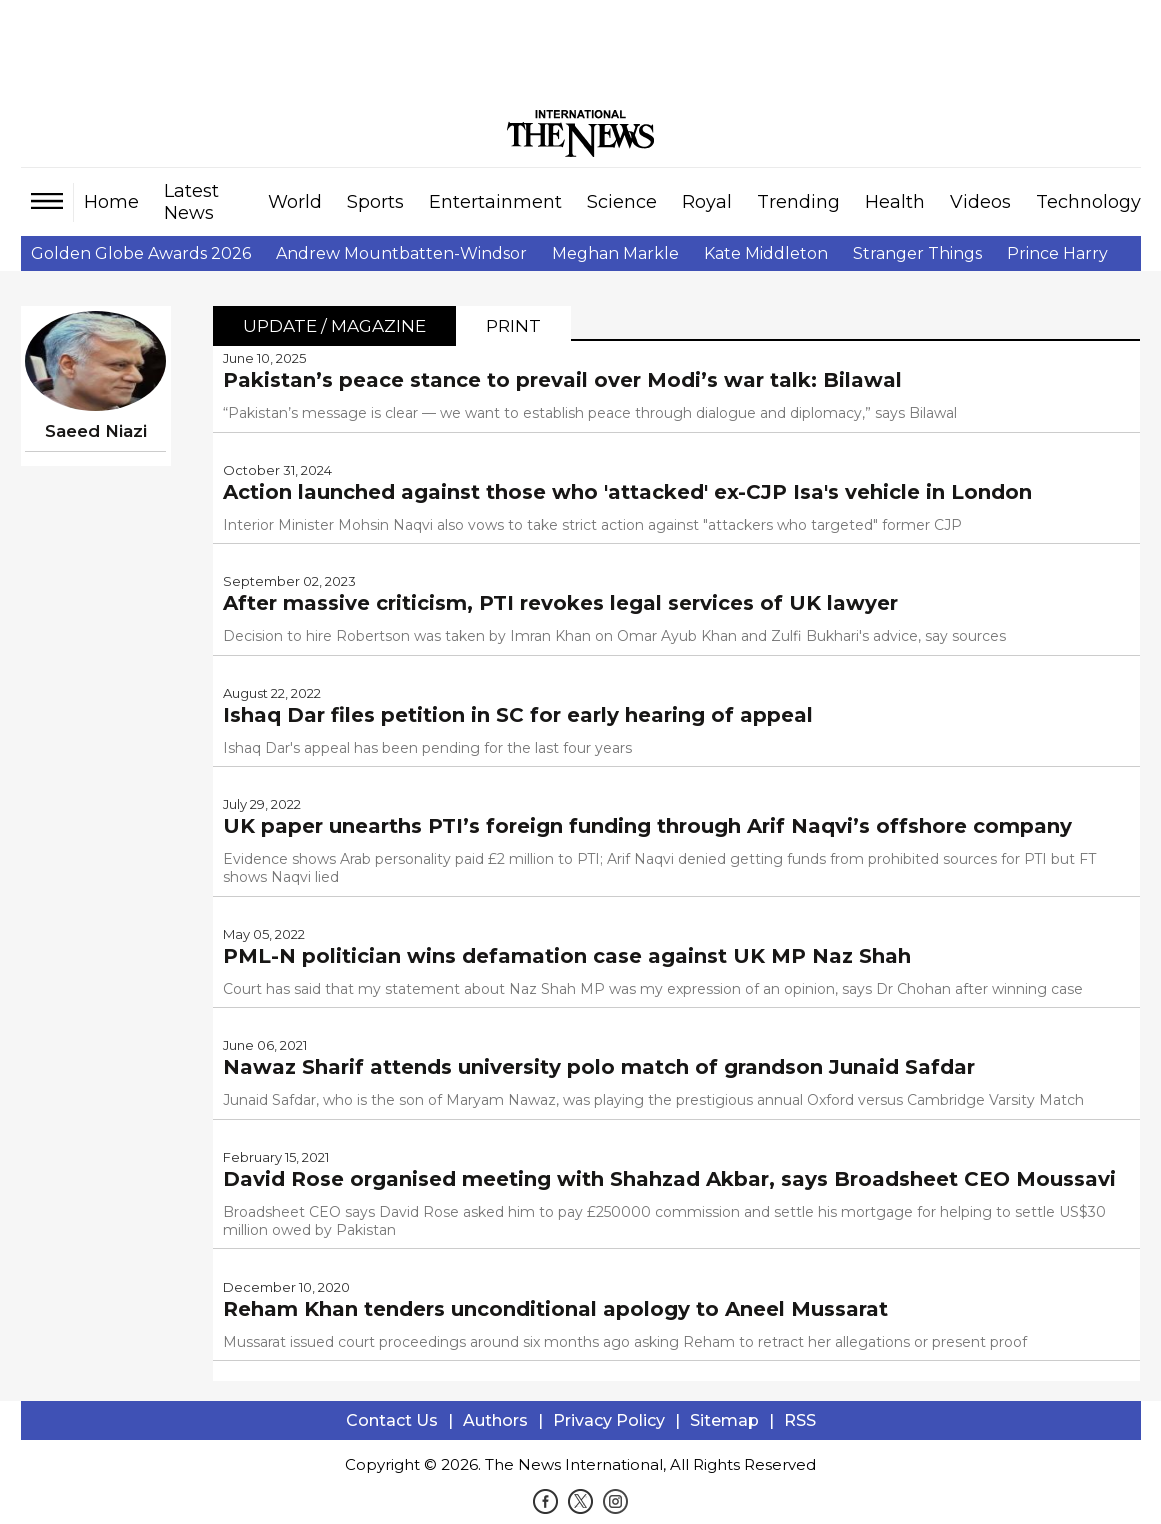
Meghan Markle (615, 253)
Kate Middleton (766, 253)
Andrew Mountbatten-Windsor (401, 253)
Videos (980, 202)
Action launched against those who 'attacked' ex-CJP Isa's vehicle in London (627, 492)
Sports (375, 202)
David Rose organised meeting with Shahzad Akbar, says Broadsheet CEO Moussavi (669, 1179)
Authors (495, 1420)
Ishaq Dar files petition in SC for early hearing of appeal (518, 715)
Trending (798, 202)
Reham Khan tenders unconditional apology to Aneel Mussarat (555, 1309)
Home (111, 202)
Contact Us (392, 1420)
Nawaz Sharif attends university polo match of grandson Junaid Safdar (599, 1067)
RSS (800, 1420)
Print (513, 326)
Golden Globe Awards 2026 (141, 253)
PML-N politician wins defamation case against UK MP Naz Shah (567, 956)
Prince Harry (1057, 253)
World (295, 202)
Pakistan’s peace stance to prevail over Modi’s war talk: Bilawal (562, 380)
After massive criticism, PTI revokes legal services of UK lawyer (560, 603)
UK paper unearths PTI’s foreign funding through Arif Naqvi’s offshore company (647, 826)
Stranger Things (917, 253)
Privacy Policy (609, 1420)
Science (622, 202)
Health (895, 202)
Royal (707, 202)
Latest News (191, 202)
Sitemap (724, 1420)
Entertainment (495, 202)
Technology (1088, 202)
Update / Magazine (334, 326)
